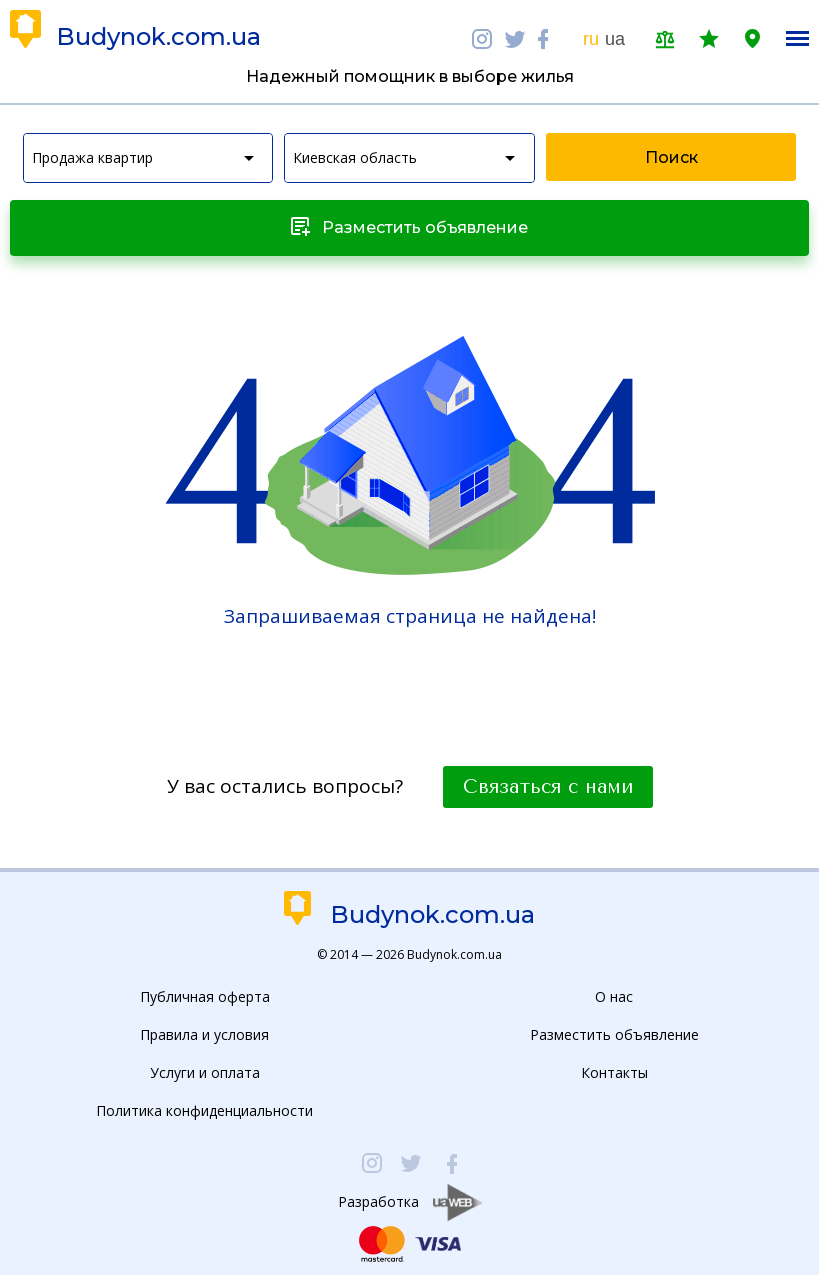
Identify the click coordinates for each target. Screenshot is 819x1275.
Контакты (614, 1072)
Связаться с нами (548, 787)
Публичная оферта (205, 996)
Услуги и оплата (205, 1072)
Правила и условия (204, 1034)
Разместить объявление (614, 1034)
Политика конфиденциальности (204, 1110)
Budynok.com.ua (158, 37)
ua (615, 39)
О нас (614, 996)
